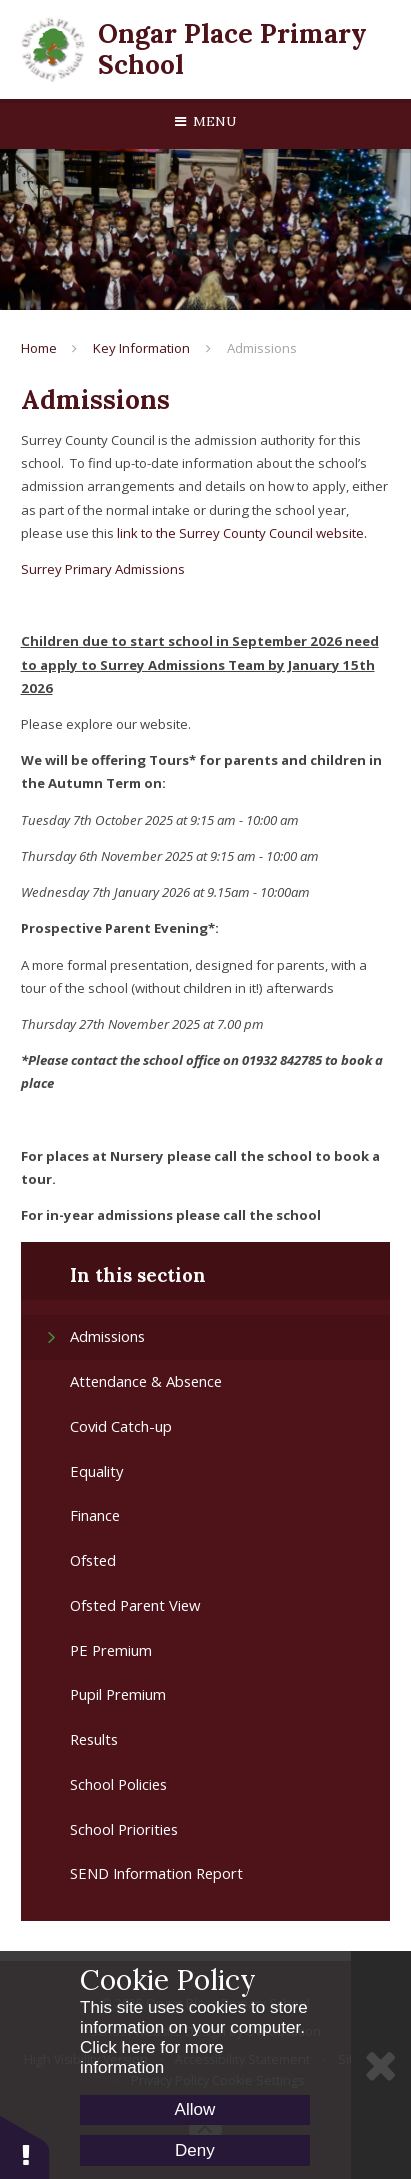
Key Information (141, 348)
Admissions (262, 348)
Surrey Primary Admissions (103, 569)
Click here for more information (152, 2057)
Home (39, 348)
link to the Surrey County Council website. (242, 533)
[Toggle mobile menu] (205, 122)
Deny (195, 2150)
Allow (195, 2109)
